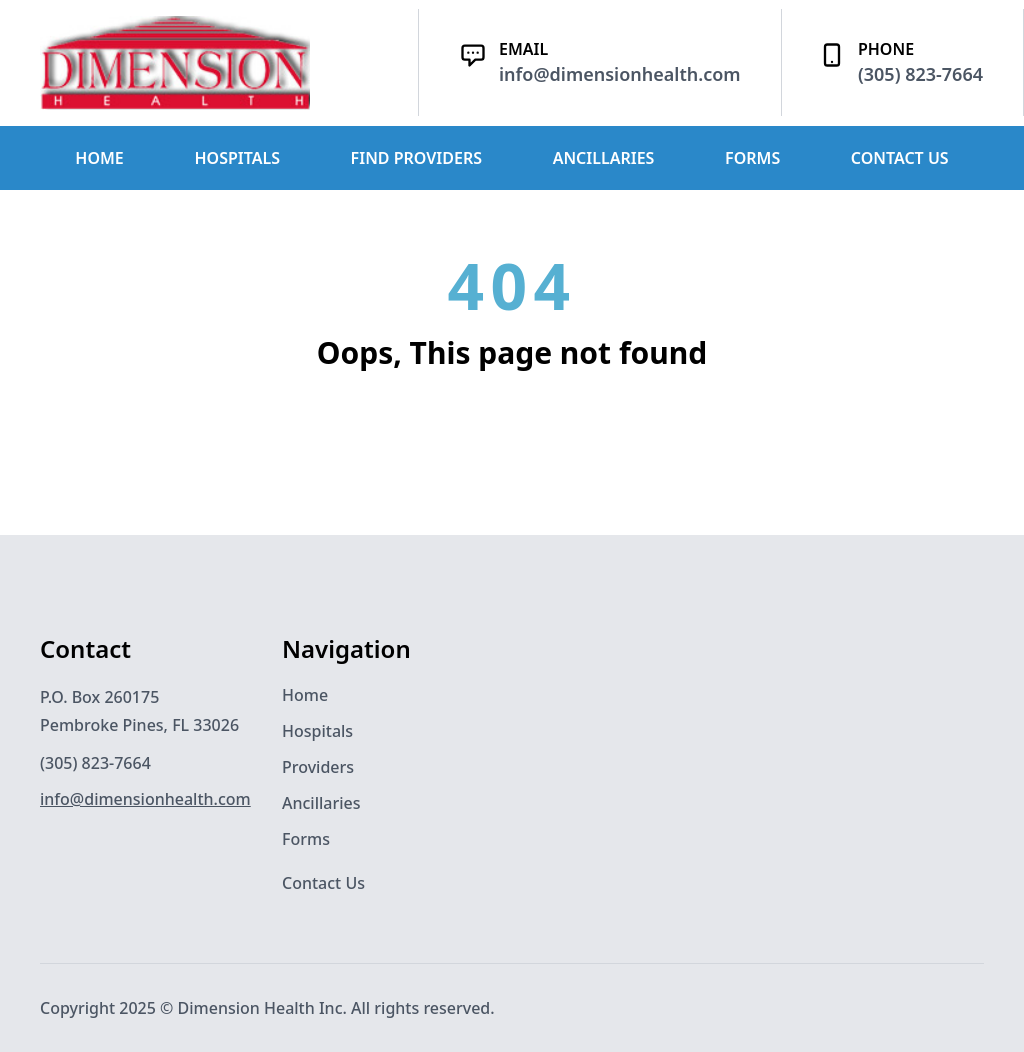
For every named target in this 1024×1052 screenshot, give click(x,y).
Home (305, 695)
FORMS (752, 158)
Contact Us (323, 883)
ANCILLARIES (604, 158)
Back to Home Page (512, 447)
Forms (306, 839)
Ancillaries (321, 803)
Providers (318, 767)
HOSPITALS (237, 158)
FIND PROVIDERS (416, 158)
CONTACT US (900, 158)
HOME (99, 158)
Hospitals (317, 731)
